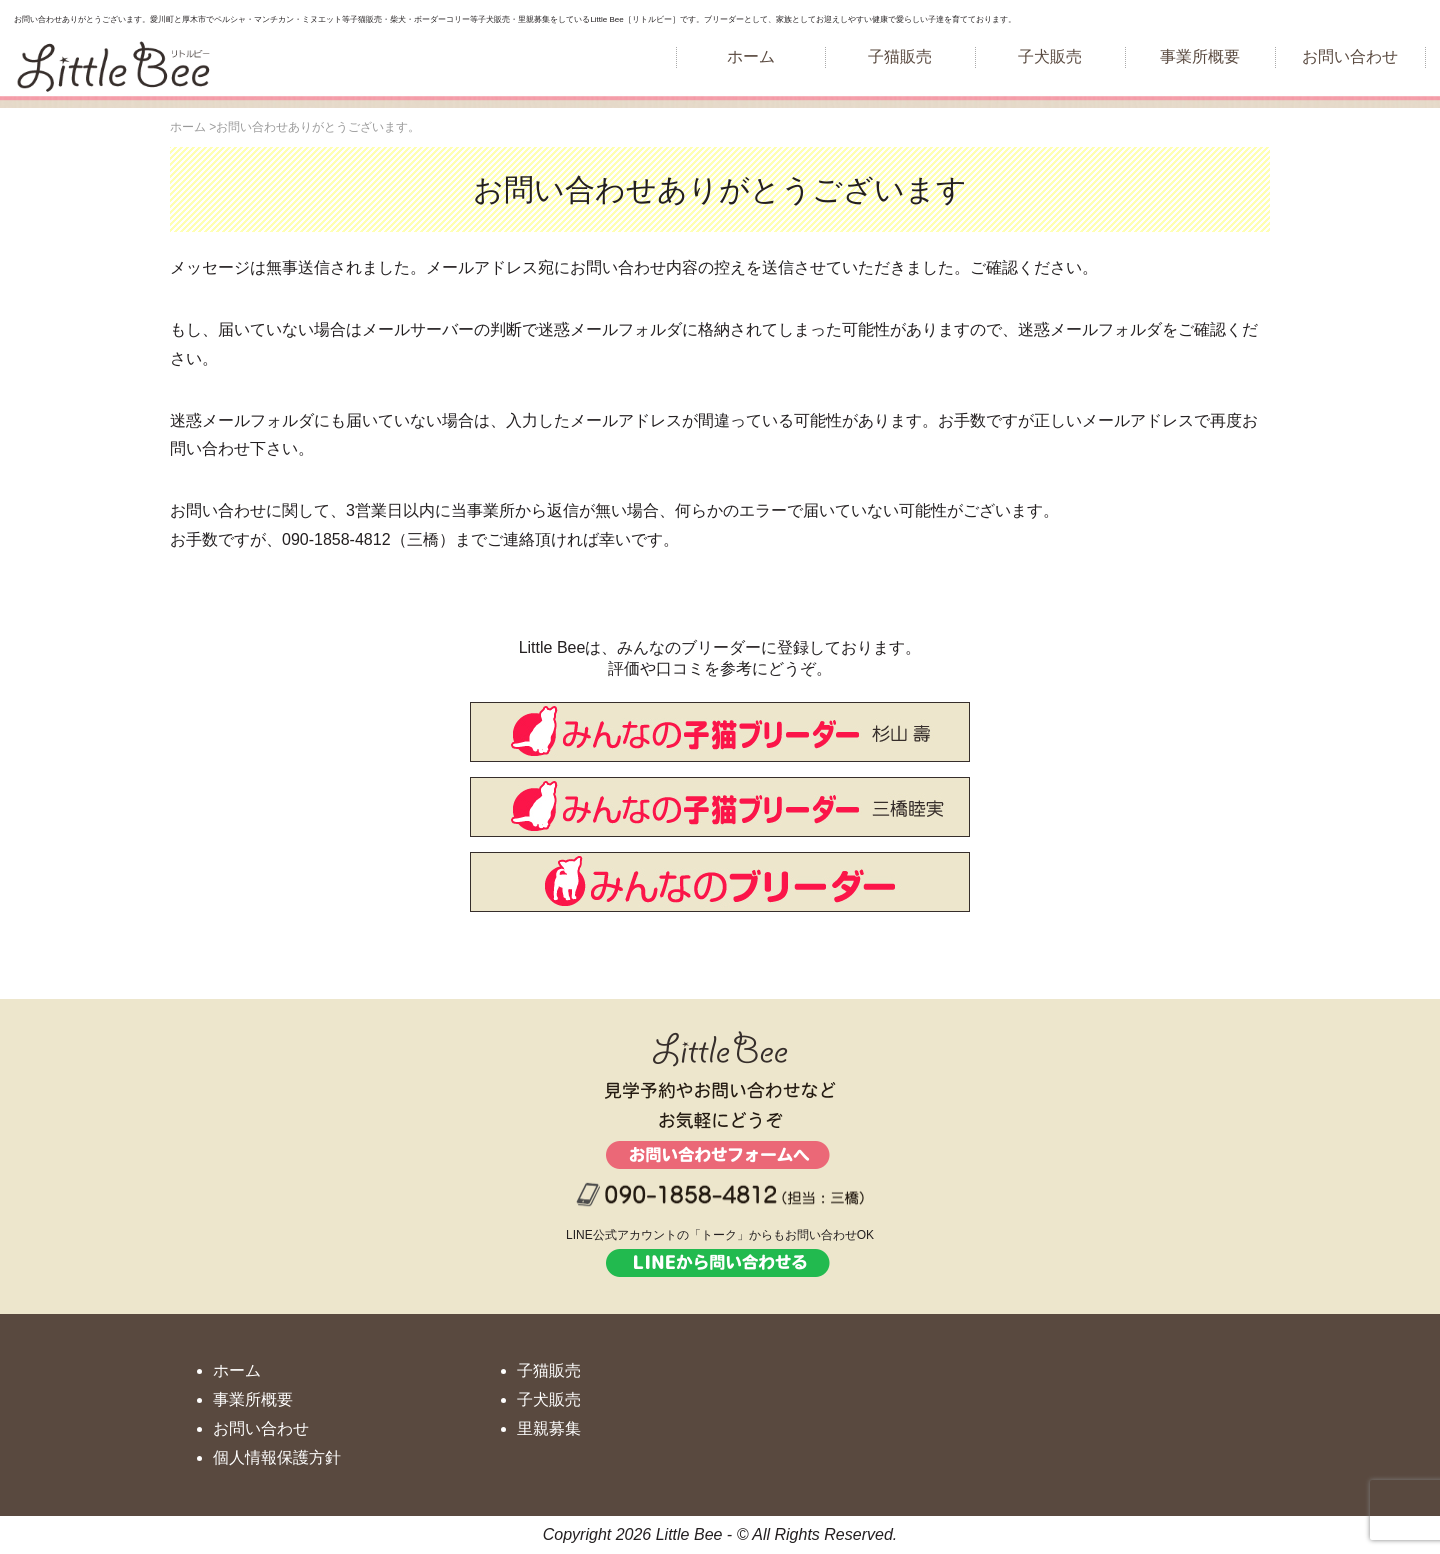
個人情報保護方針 (277, 1457)
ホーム (751, 56)
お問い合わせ (1350, 56)
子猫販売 (900, 56)
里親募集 (549, 1428)
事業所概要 (1200, 56)
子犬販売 (1050, 56)
